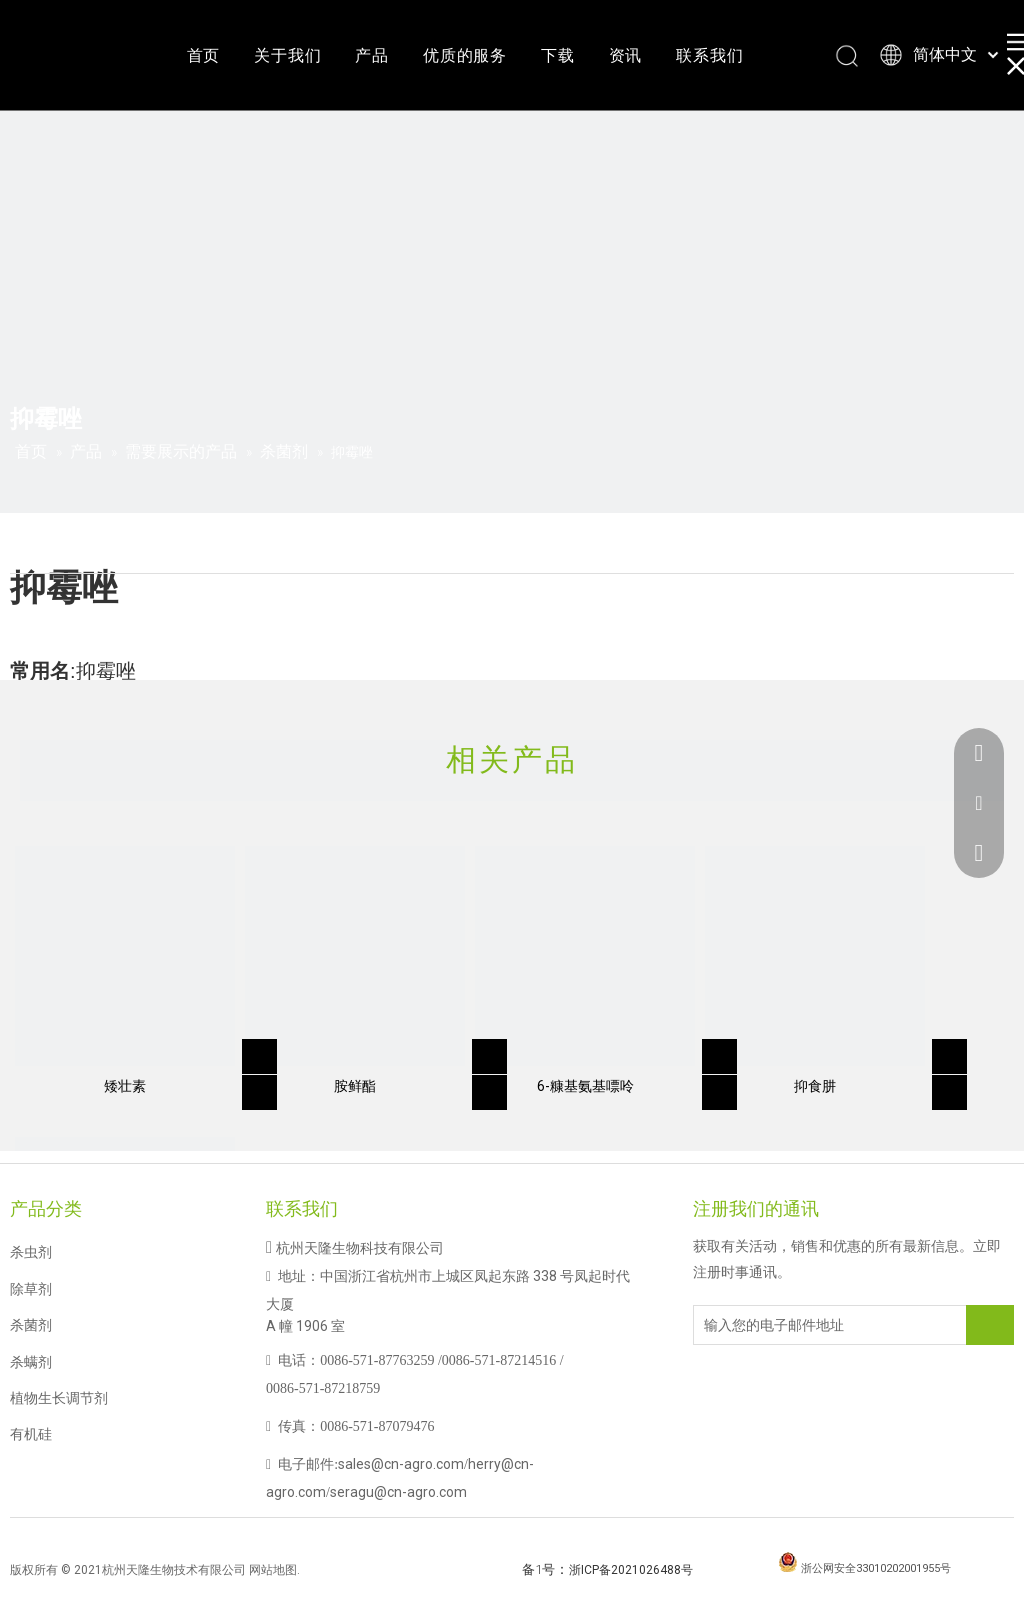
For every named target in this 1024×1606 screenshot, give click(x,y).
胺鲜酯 (355, 1086)
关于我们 (287, 55)
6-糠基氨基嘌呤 (585, 1086)
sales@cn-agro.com (401, 1464)
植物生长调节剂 (59, 1398)
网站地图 (273, 1570)
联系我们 (709, 55)
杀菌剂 (31, 1325)
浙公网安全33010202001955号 (876, 1568)
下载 (558, 55)
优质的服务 (465, 55)
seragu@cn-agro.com (398, 1492)
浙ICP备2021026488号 (631, 1570)
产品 (372, 55)
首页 (204, 55)
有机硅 (31, 1434)
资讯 (626, 55)
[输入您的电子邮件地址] (774, 1325)
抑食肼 (815, 1086)
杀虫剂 (31, 1252)
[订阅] (990, 1325)
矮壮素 (125, 1086)
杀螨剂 (31, 1362)
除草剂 (31, 1289)
